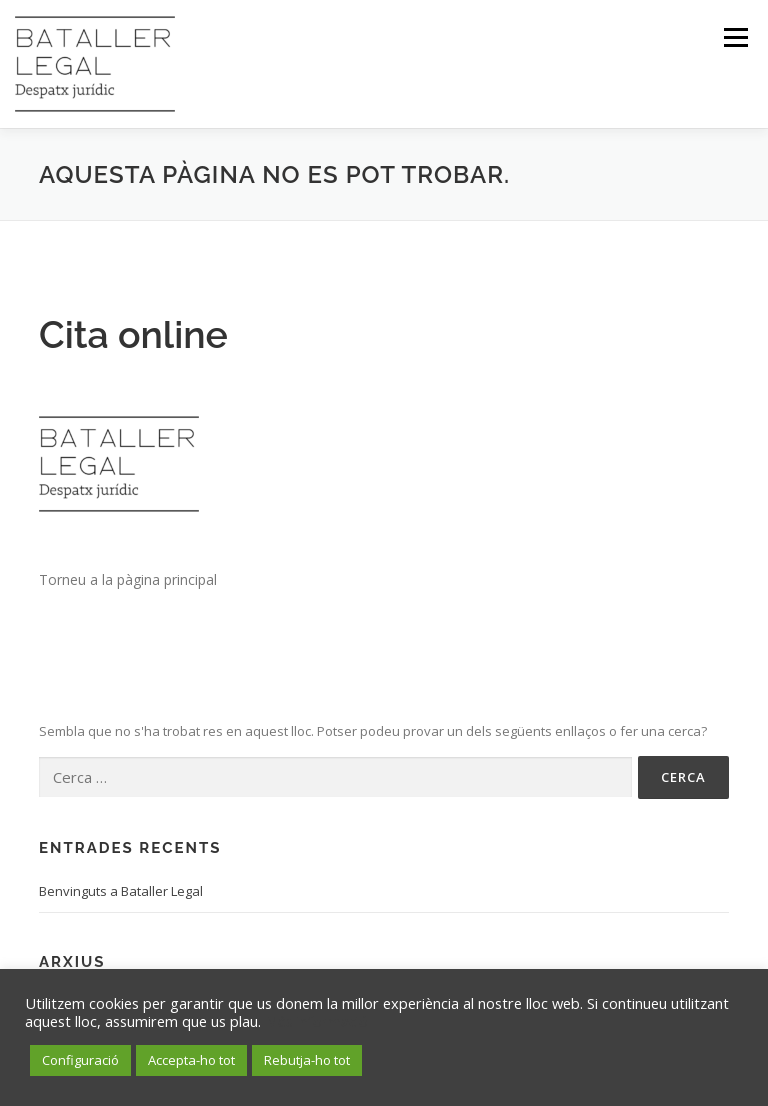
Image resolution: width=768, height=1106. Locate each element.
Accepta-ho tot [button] (191, 1060)
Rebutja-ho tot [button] (307, 1060)
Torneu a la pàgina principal (128, 579)
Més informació (316, 1021)
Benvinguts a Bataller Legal (121, 891)
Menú (735, 37)
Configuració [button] (80, 1060)
